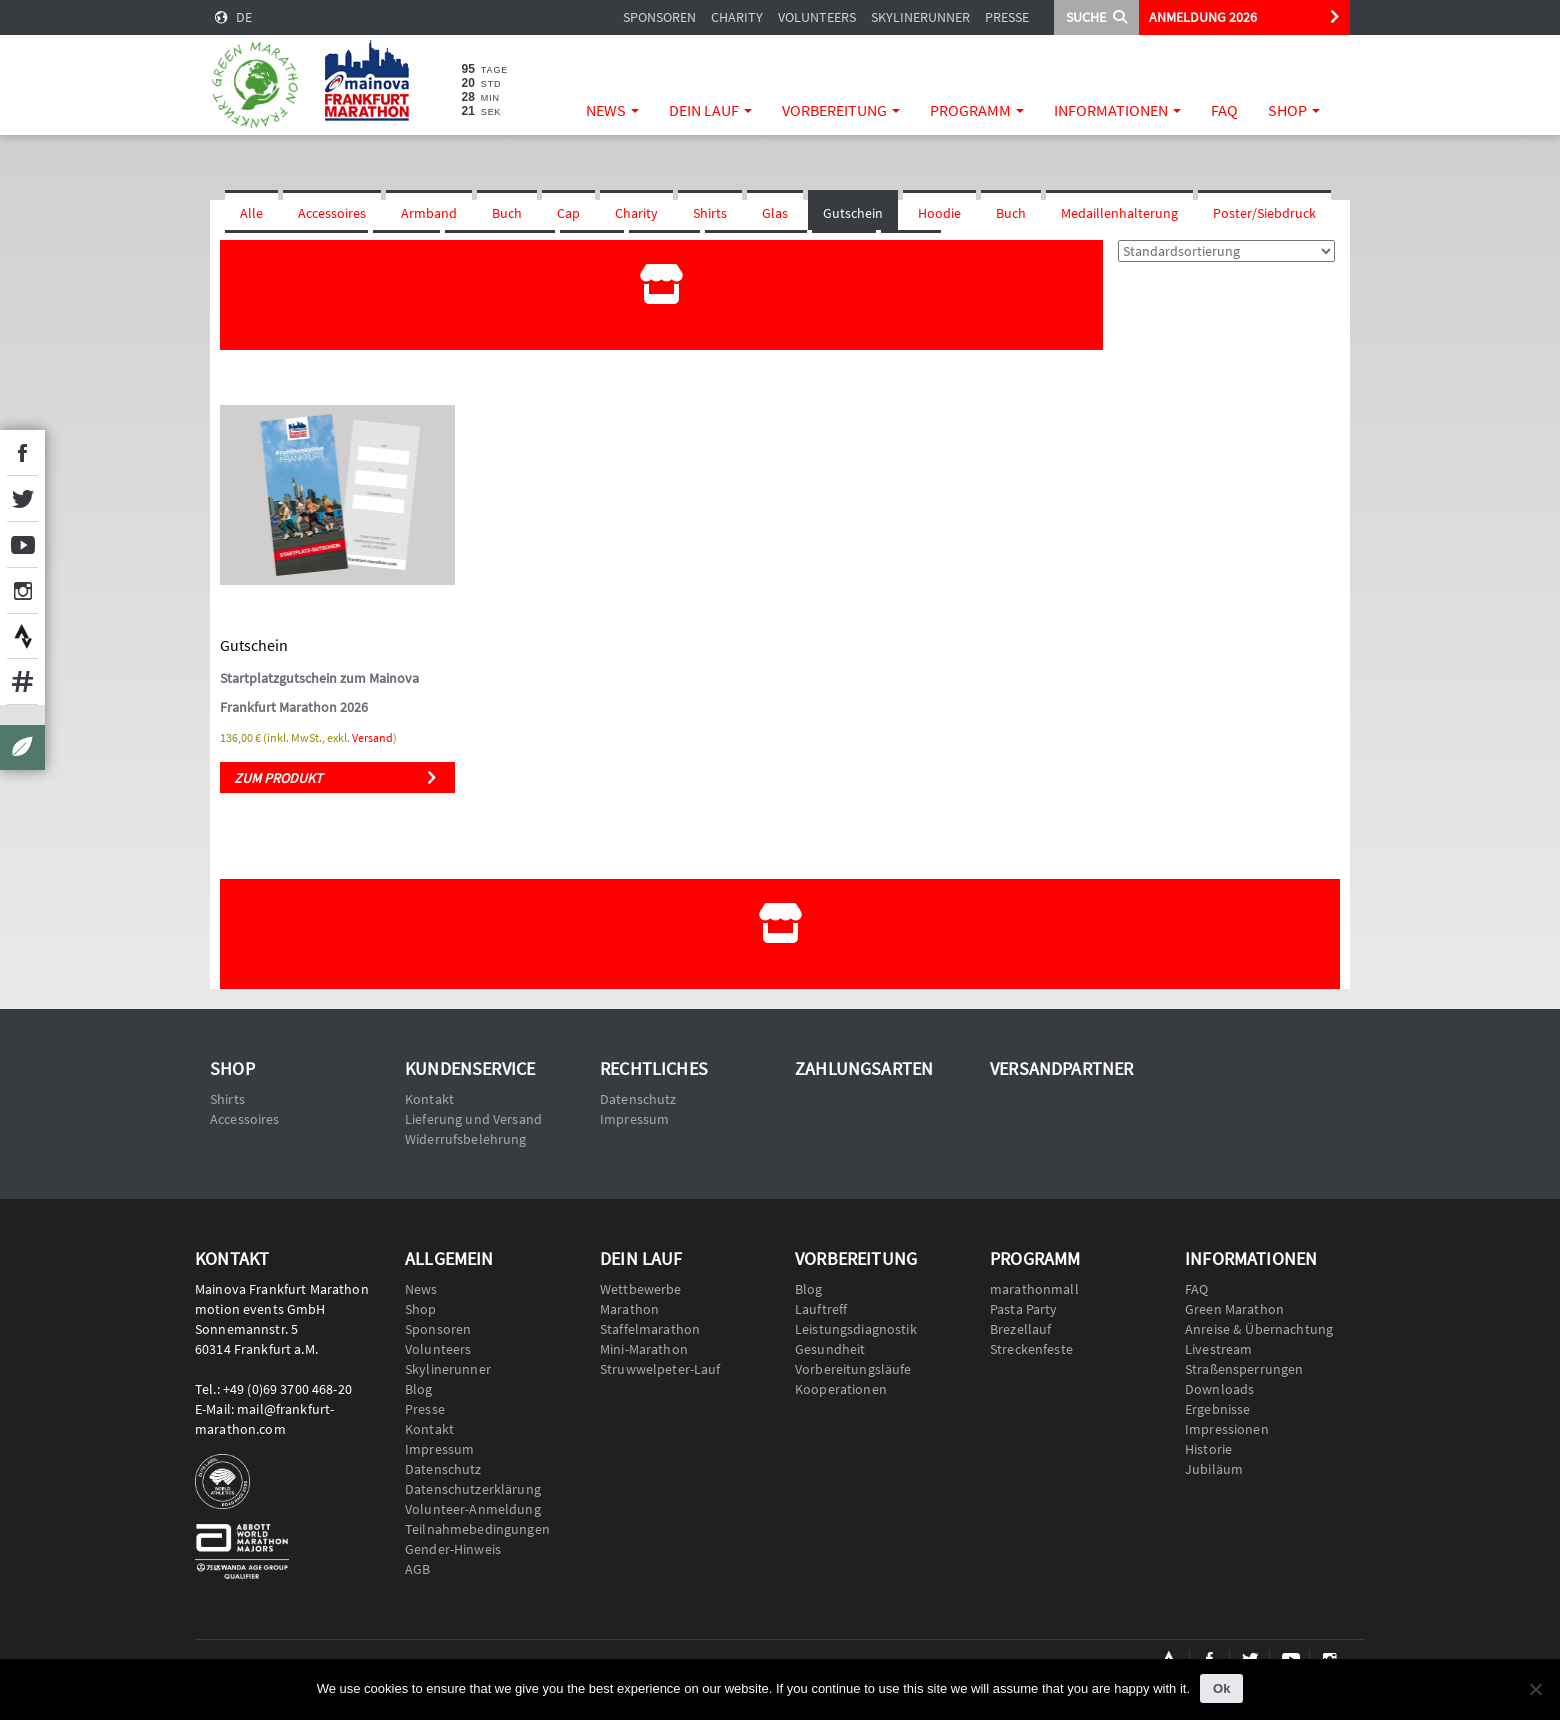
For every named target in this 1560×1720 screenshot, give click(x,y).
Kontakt (429, 1099)
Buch (507, 213)
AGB (417, 1569)
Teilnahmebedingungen (477, 1529)
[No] (1535, 1689)
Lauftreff (821, 1309)
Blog (419, 1389)
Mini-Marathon (644, 1349)
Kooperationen (841, 1389)
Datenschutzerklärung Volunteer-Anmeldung (473, 1499)
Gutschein (853, 213)
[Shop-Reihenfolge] (1226, 251)
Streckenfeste (1031, 1349)
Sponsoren (659, 17)
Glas (775, 213)
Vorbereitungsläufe (853, 1369)
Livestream (1218, 1349)
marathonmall (1034, 1289)
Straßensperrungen (1244, 1369)
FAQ (1224, 110)
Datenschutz (638, 1099)
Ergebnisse (1217, 1409)
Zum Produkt (278, 778)
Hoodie (939, 213)
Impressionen (1227, 1429)
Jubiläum (1214, 1469)
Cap (568, 213)
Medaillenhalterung (1119, 213)
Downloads (1219, 1389)
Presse (1007, 17)
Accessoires (332, 213)
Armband (429, 213)
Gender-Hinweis (453, 1549)
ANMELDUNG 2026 (1203, 17)
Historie (1208, 1449)
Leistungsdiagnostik (856, 1329)
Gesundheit (830, 1349)
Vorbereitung (841, 110)
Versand (372, 737)
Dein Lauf (710, 110)
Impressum (634, 1119)
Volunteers (817, 17)
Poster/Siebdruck (1264, 213)
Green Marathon (1234, 1309)
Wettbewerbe (641, 1289)
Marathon (629, 1309)
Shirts (710, 213)
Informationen (1117, 110)
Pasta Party (1024, 1309)
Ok (1221, 1688)
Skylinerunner (920, 17)
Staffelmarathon (650, 1329)
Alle (251, 213)
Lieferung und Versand (473, 1119)
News (612, 110)
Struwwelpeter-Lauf (660, 1369)
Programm (977, 110)
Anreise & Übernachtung (1259, 1329)
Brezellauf (1020, 1329)
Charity (737, 17)
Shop (1294, 110)
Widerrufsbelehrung (466, 1139)
